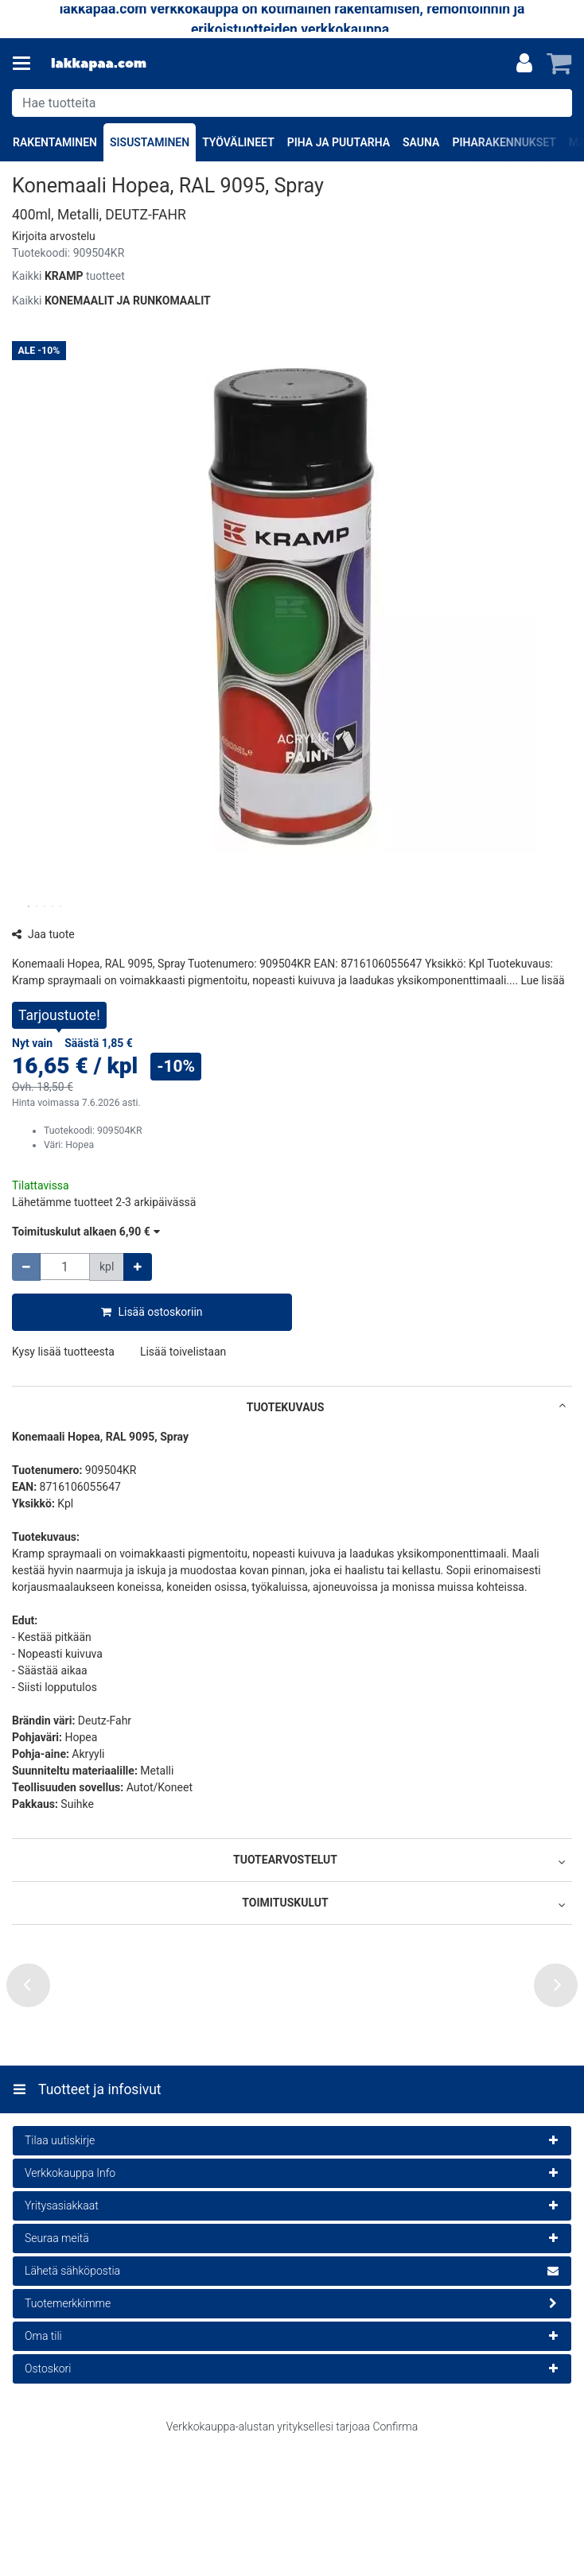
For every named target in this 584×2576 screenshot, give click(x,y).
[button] (53, 236)
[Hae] (556, 103)
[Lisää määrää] (137, 1267)
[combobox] (292, 103)
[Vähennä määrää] (26, 1267)
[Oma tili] (524, 63)
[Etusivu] (99, 64)
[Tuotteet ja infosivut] (26, 64)
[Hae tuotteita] (292, 103)
